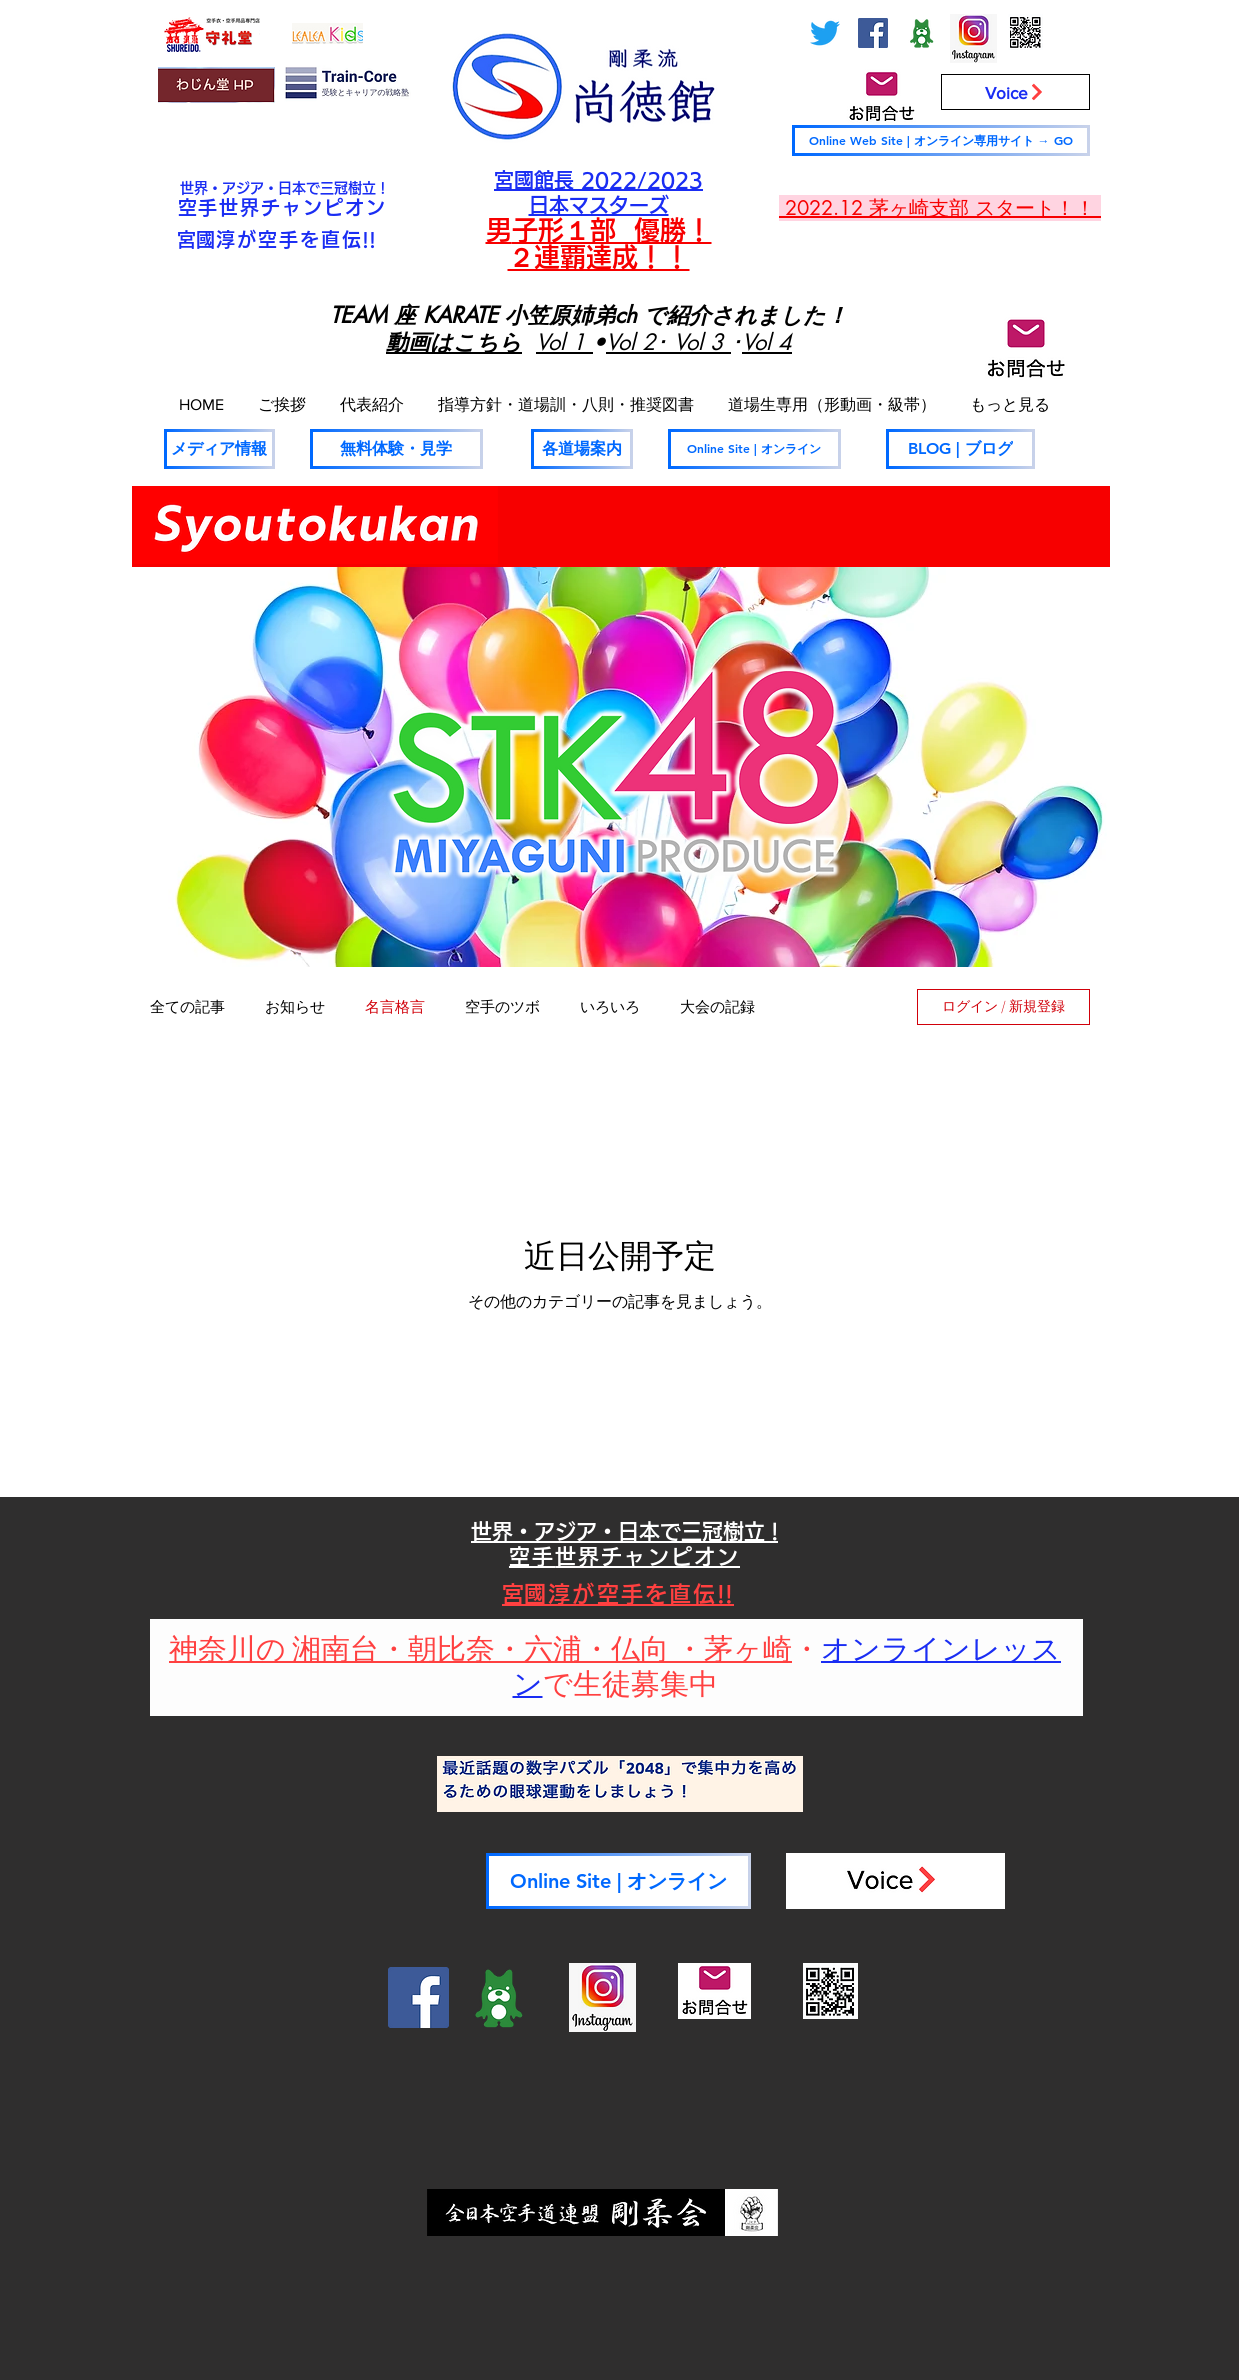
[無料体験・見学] (396, 449)
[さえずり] (825, 33)
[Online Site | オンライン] (754, 449)
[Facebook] (873, 33)
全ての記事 (187, 1007)
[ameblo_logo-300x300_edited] (921, 33)
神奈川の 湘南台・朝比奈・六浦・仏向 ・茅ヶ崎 (480, 1650)
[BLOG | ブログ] (960, 449)
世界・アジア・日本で (250, 188)
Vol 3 (702, 342)
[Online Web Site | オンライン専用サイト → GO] (941, 140)
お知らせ (295, 1007)
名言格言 (395, 1007)
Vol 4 (767, 342)
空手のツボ (502, 1007)
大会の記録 (717, 1007)
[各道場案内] (582, 449)
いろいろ (610, 1007)
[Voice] (1015, 92)
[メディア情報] (219, 449)
